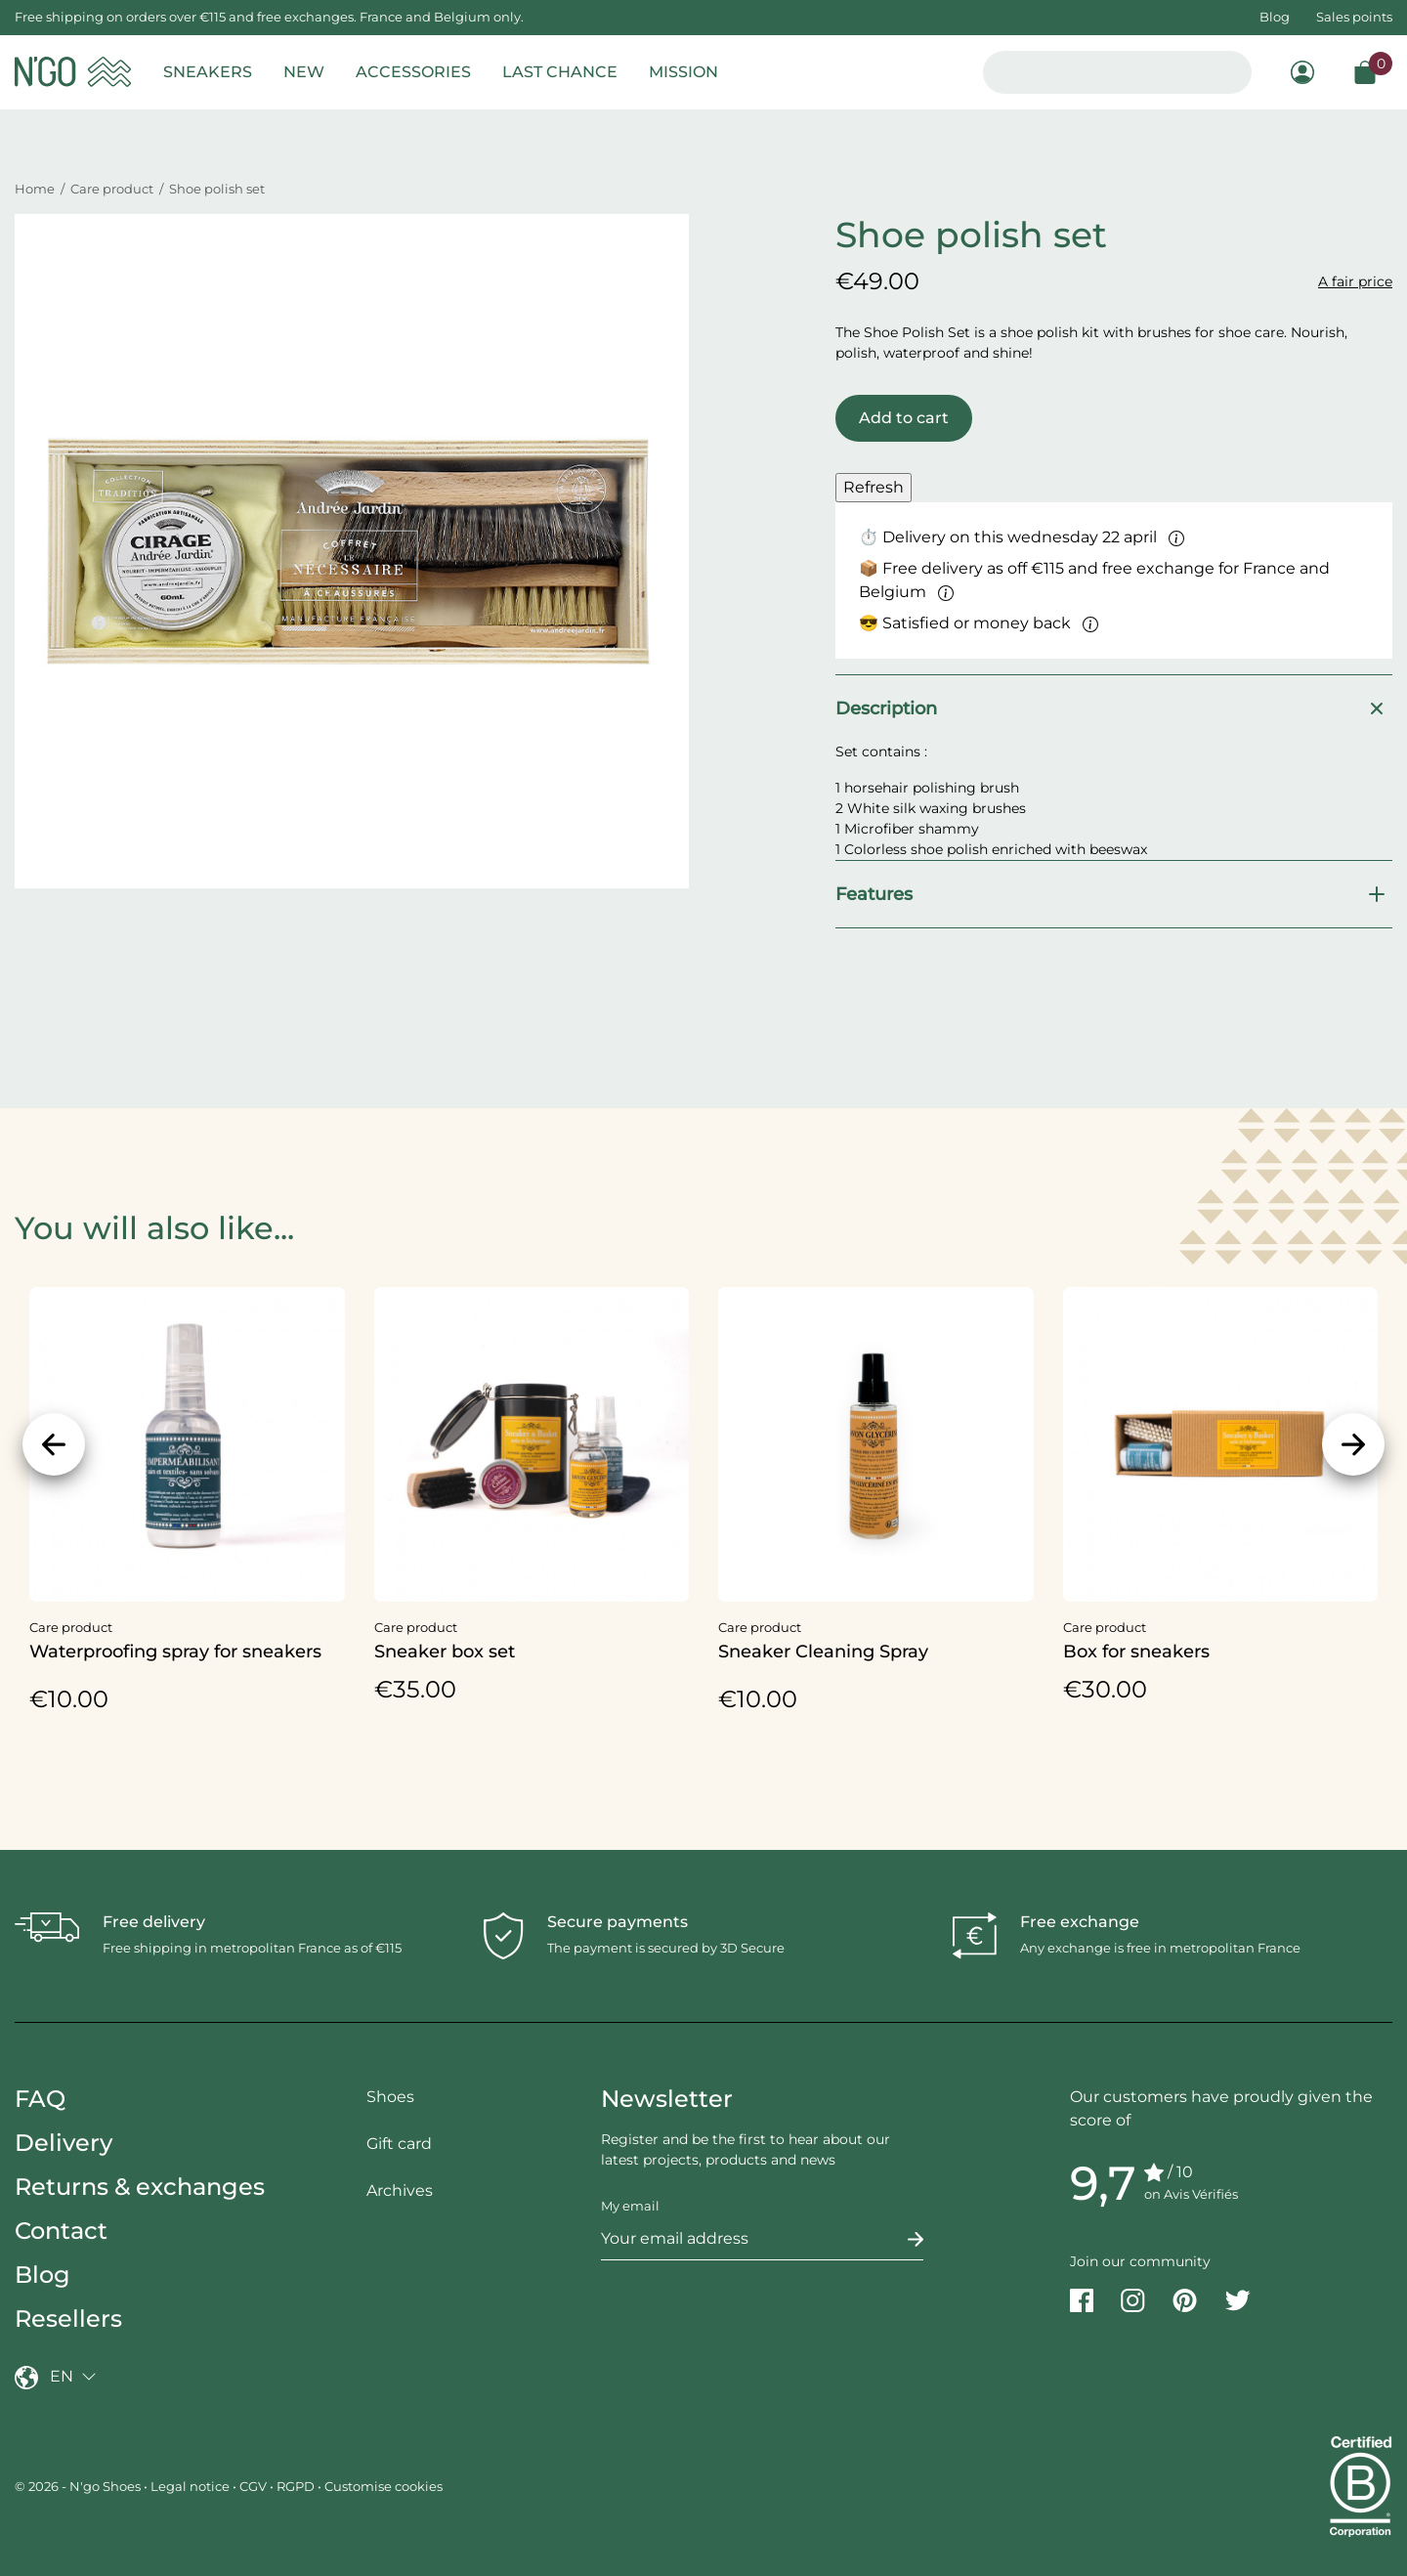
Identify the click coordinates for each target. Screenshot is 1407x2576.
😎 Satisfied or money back (978, 623)
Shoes (390, 2096)
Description (1113, 708)
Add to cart (904, 417)
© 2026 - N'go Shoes (79, 2486)
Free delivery (154, 1921)
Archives (399, 2190)
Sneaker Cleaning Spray (823, 1651)
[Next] (1353, 1444)
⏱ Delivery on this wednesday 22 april (1021, 537)
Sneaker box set (444, 1651)
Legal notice (190, 2486)
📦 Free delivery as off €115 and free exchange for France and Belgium (1094, 580)
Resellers (68, 2318)
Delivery (63, 2142)
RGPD (296, 2486)
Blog (1274, 16)
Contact (61, 2230)
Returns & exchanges (140, 2186)
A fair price (1355, 281)
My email (630, 2205)
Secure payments (617, 1921)
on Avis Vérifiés (1191, 2194)
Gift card (399, 2143)
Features (1113, 894)
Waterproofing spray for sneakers (175, 1651)
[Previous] (53, 1444)
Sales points (1354, 16)
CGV (253, 2486)
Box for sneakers (1136, 1651)
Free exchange (1079, 1921)
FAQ (40, 2098)
